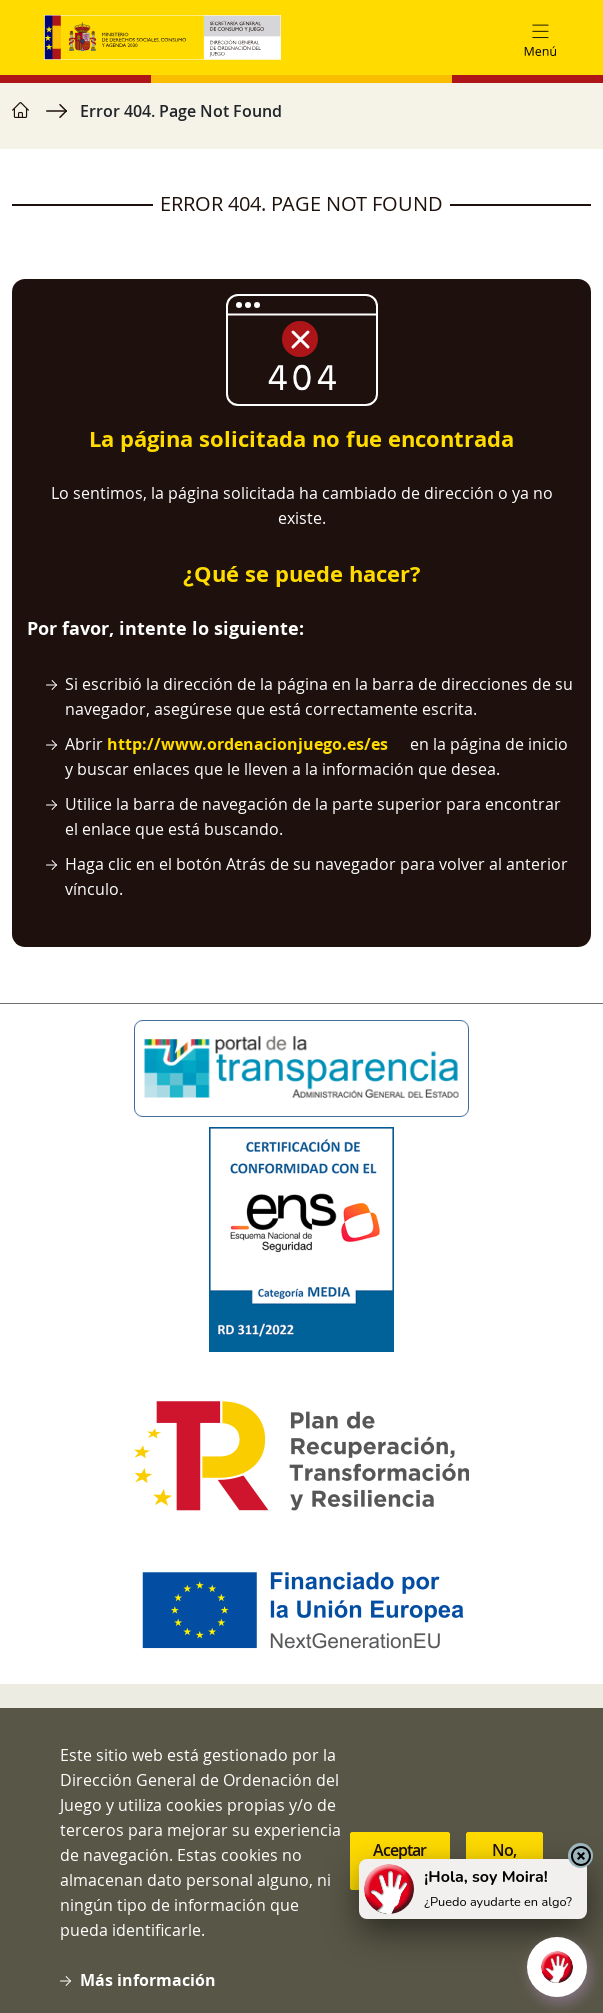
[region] (301, 121)
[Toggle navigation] (540, 38)
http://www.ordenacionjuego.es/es (247, 744)
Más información (148, 1980)
